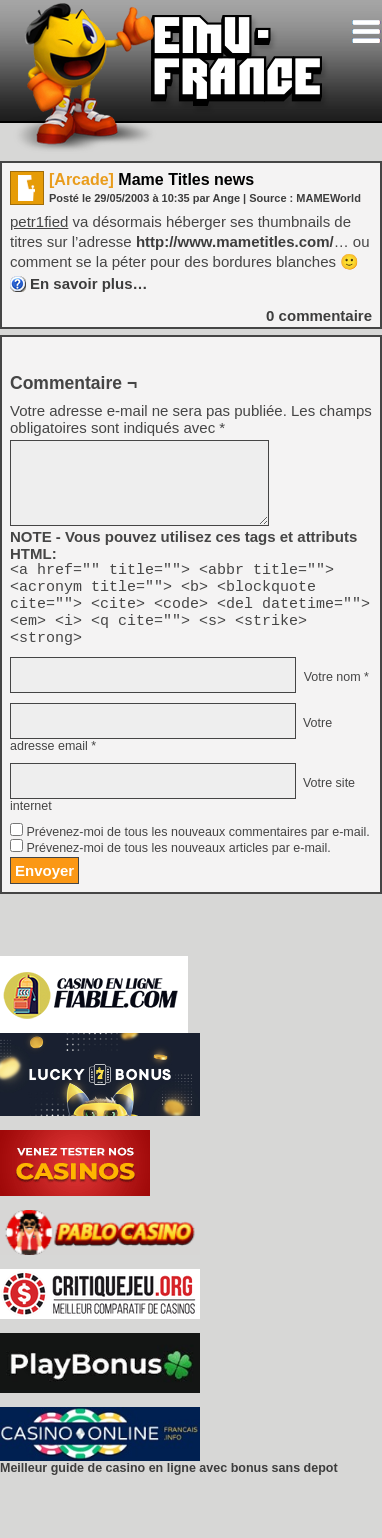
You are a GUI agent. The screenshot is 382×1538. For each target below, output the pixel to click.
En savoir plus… (89, 283)
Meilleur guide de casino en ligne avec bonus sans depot (169, 1483)
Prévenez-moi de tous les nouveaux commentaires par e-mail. (197, 847)
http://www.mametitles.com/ (235, 241)
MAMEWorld (328, 198)
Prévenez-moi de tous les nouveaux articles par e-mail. (178, 863)
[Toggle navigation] (366, 31)
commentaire (319, 315)
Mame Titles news (151, 179)
